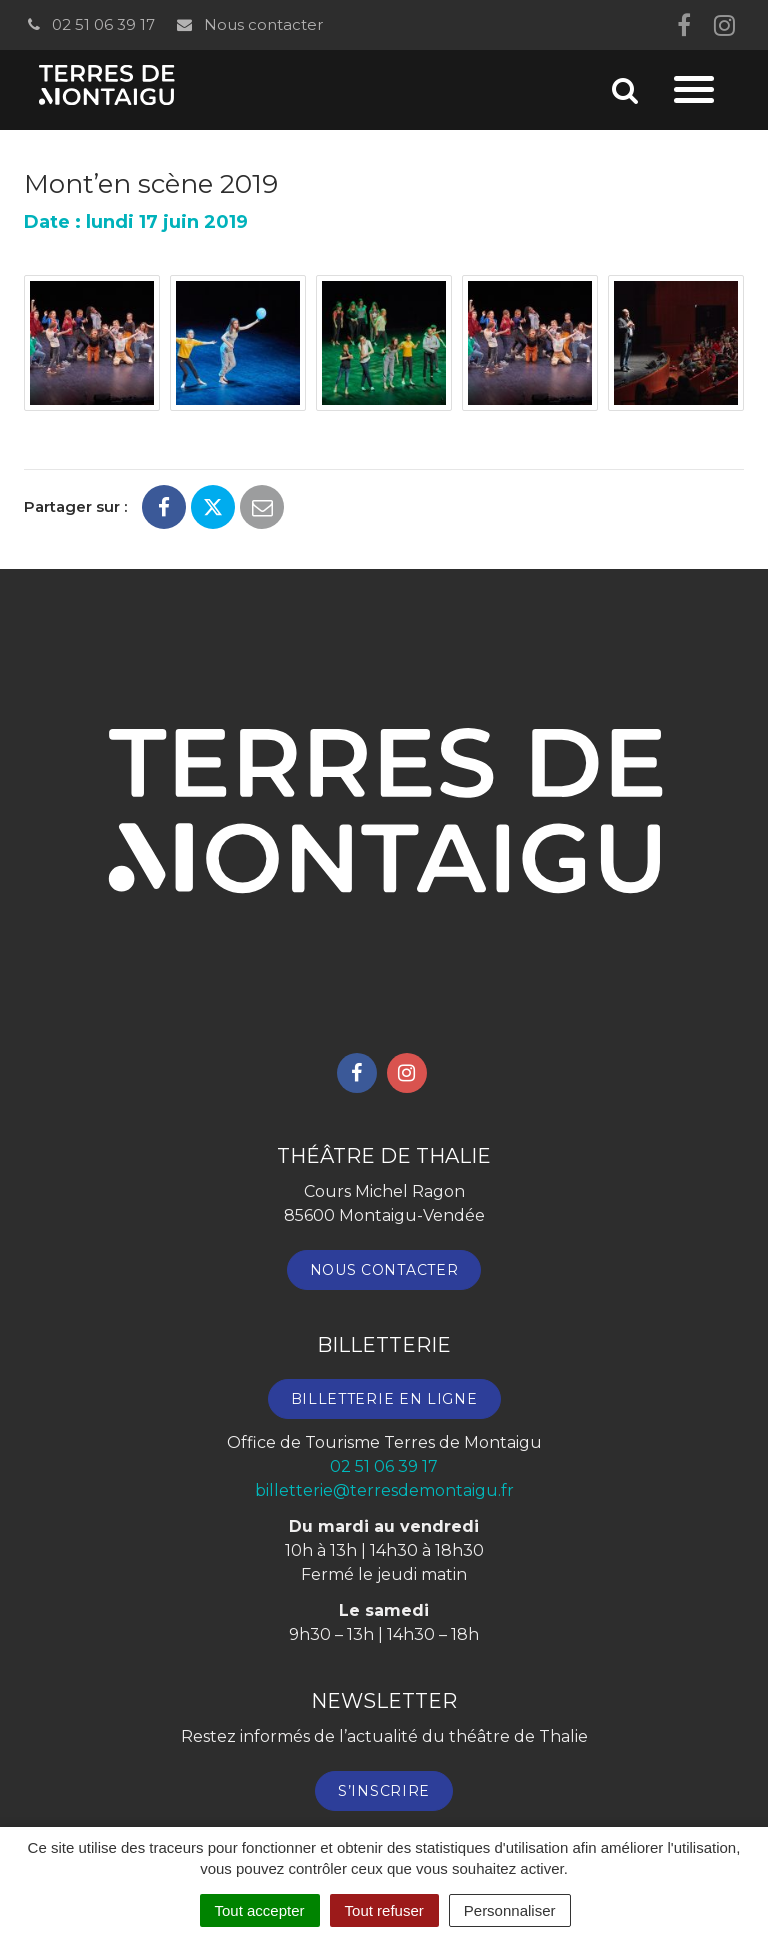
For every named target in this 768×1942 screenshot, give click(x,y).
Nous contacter (248, 24)
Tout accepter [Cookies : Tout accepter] (260, 1910)
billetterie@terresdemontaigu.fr (384, 1490)
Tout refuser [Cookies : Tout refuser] (384, 1910)
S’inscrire (384, 1791)
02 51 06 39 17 (89, 24)
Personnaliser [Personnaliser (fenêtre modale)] (510, 1910)
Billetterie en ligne (384, 1399)
